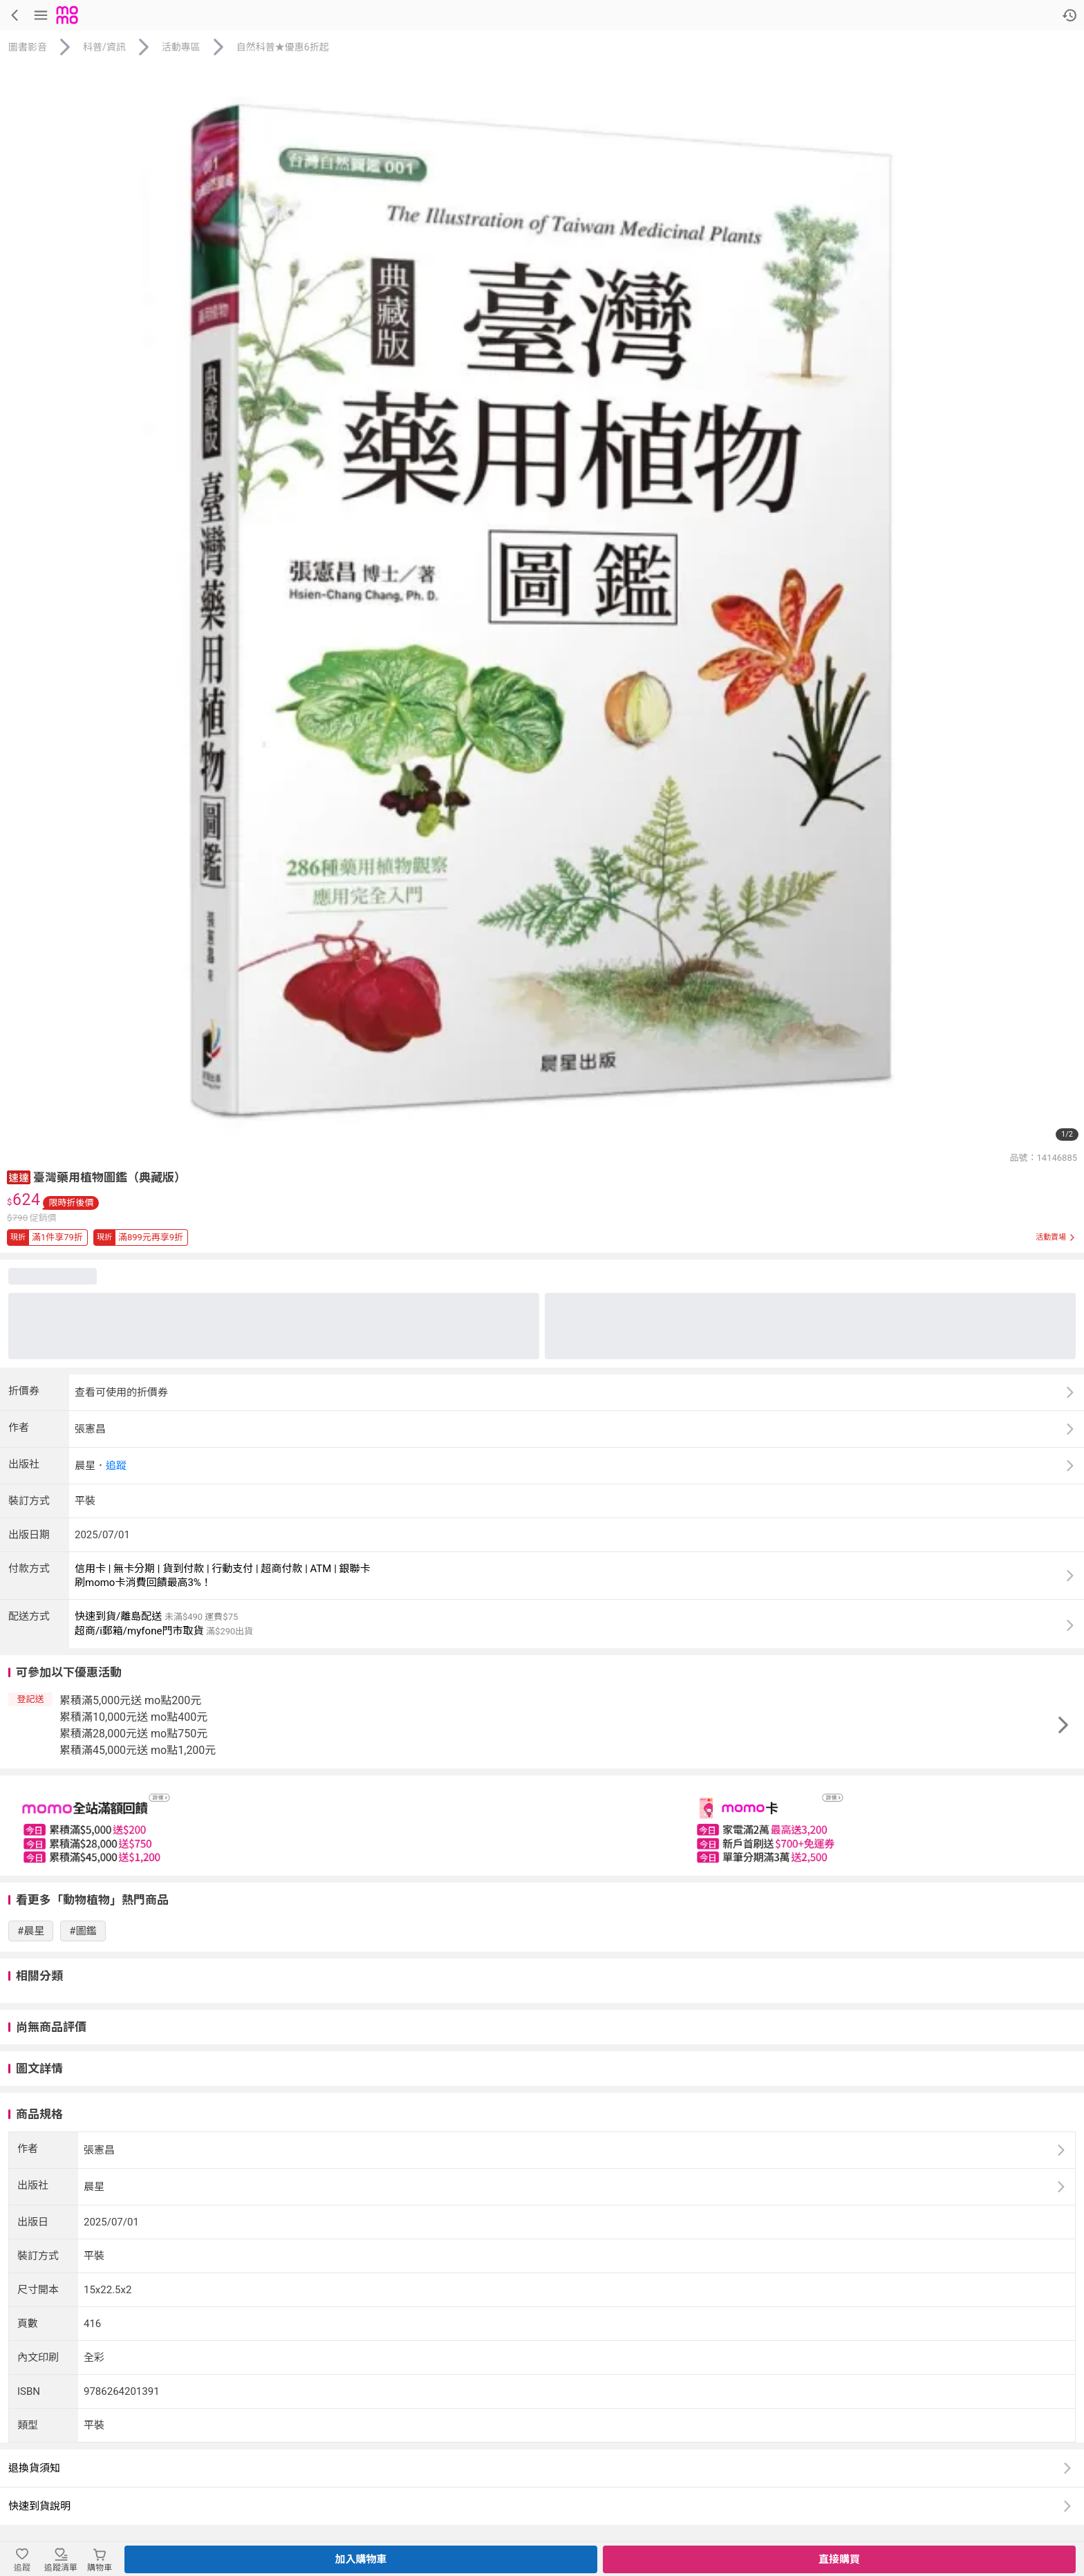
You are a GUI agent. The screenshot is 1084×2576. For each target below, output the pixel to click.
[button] (18, 1176)
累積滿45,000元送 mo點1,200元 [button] (137, 1750)
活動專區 (181, 47)
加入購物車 (360, 2559)
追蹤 (116, 1465)
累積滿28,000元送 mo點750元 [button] (133, 1733)
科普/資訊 (104, 47)
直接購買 (839, 2559)
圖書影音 (27, 47)
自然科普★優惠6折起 (282, 47)
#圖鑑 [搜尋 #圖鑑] (82, 1931)
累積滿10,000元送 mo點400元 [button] (133, 1717)
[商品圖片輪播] (542, 606)
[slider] (542, 1825)
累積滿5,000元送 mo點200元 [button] (130, 1700)
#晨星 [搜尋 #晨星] (30, 1931)
